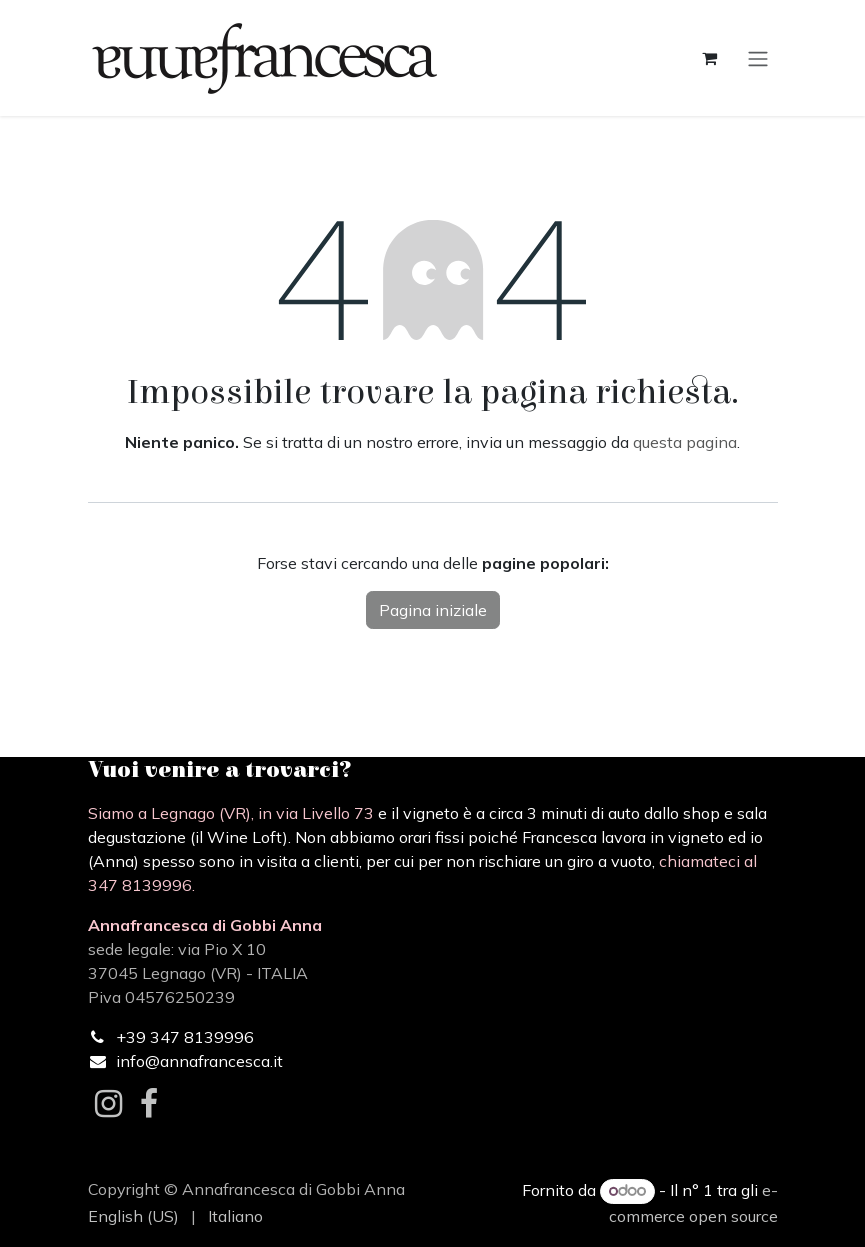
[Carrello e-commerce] (710, 58)
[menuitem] (133, 1216)
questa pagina (685, 442)
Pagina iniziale (433, 610)
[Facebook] (149, 1104)
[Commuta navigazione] (758, 58)
